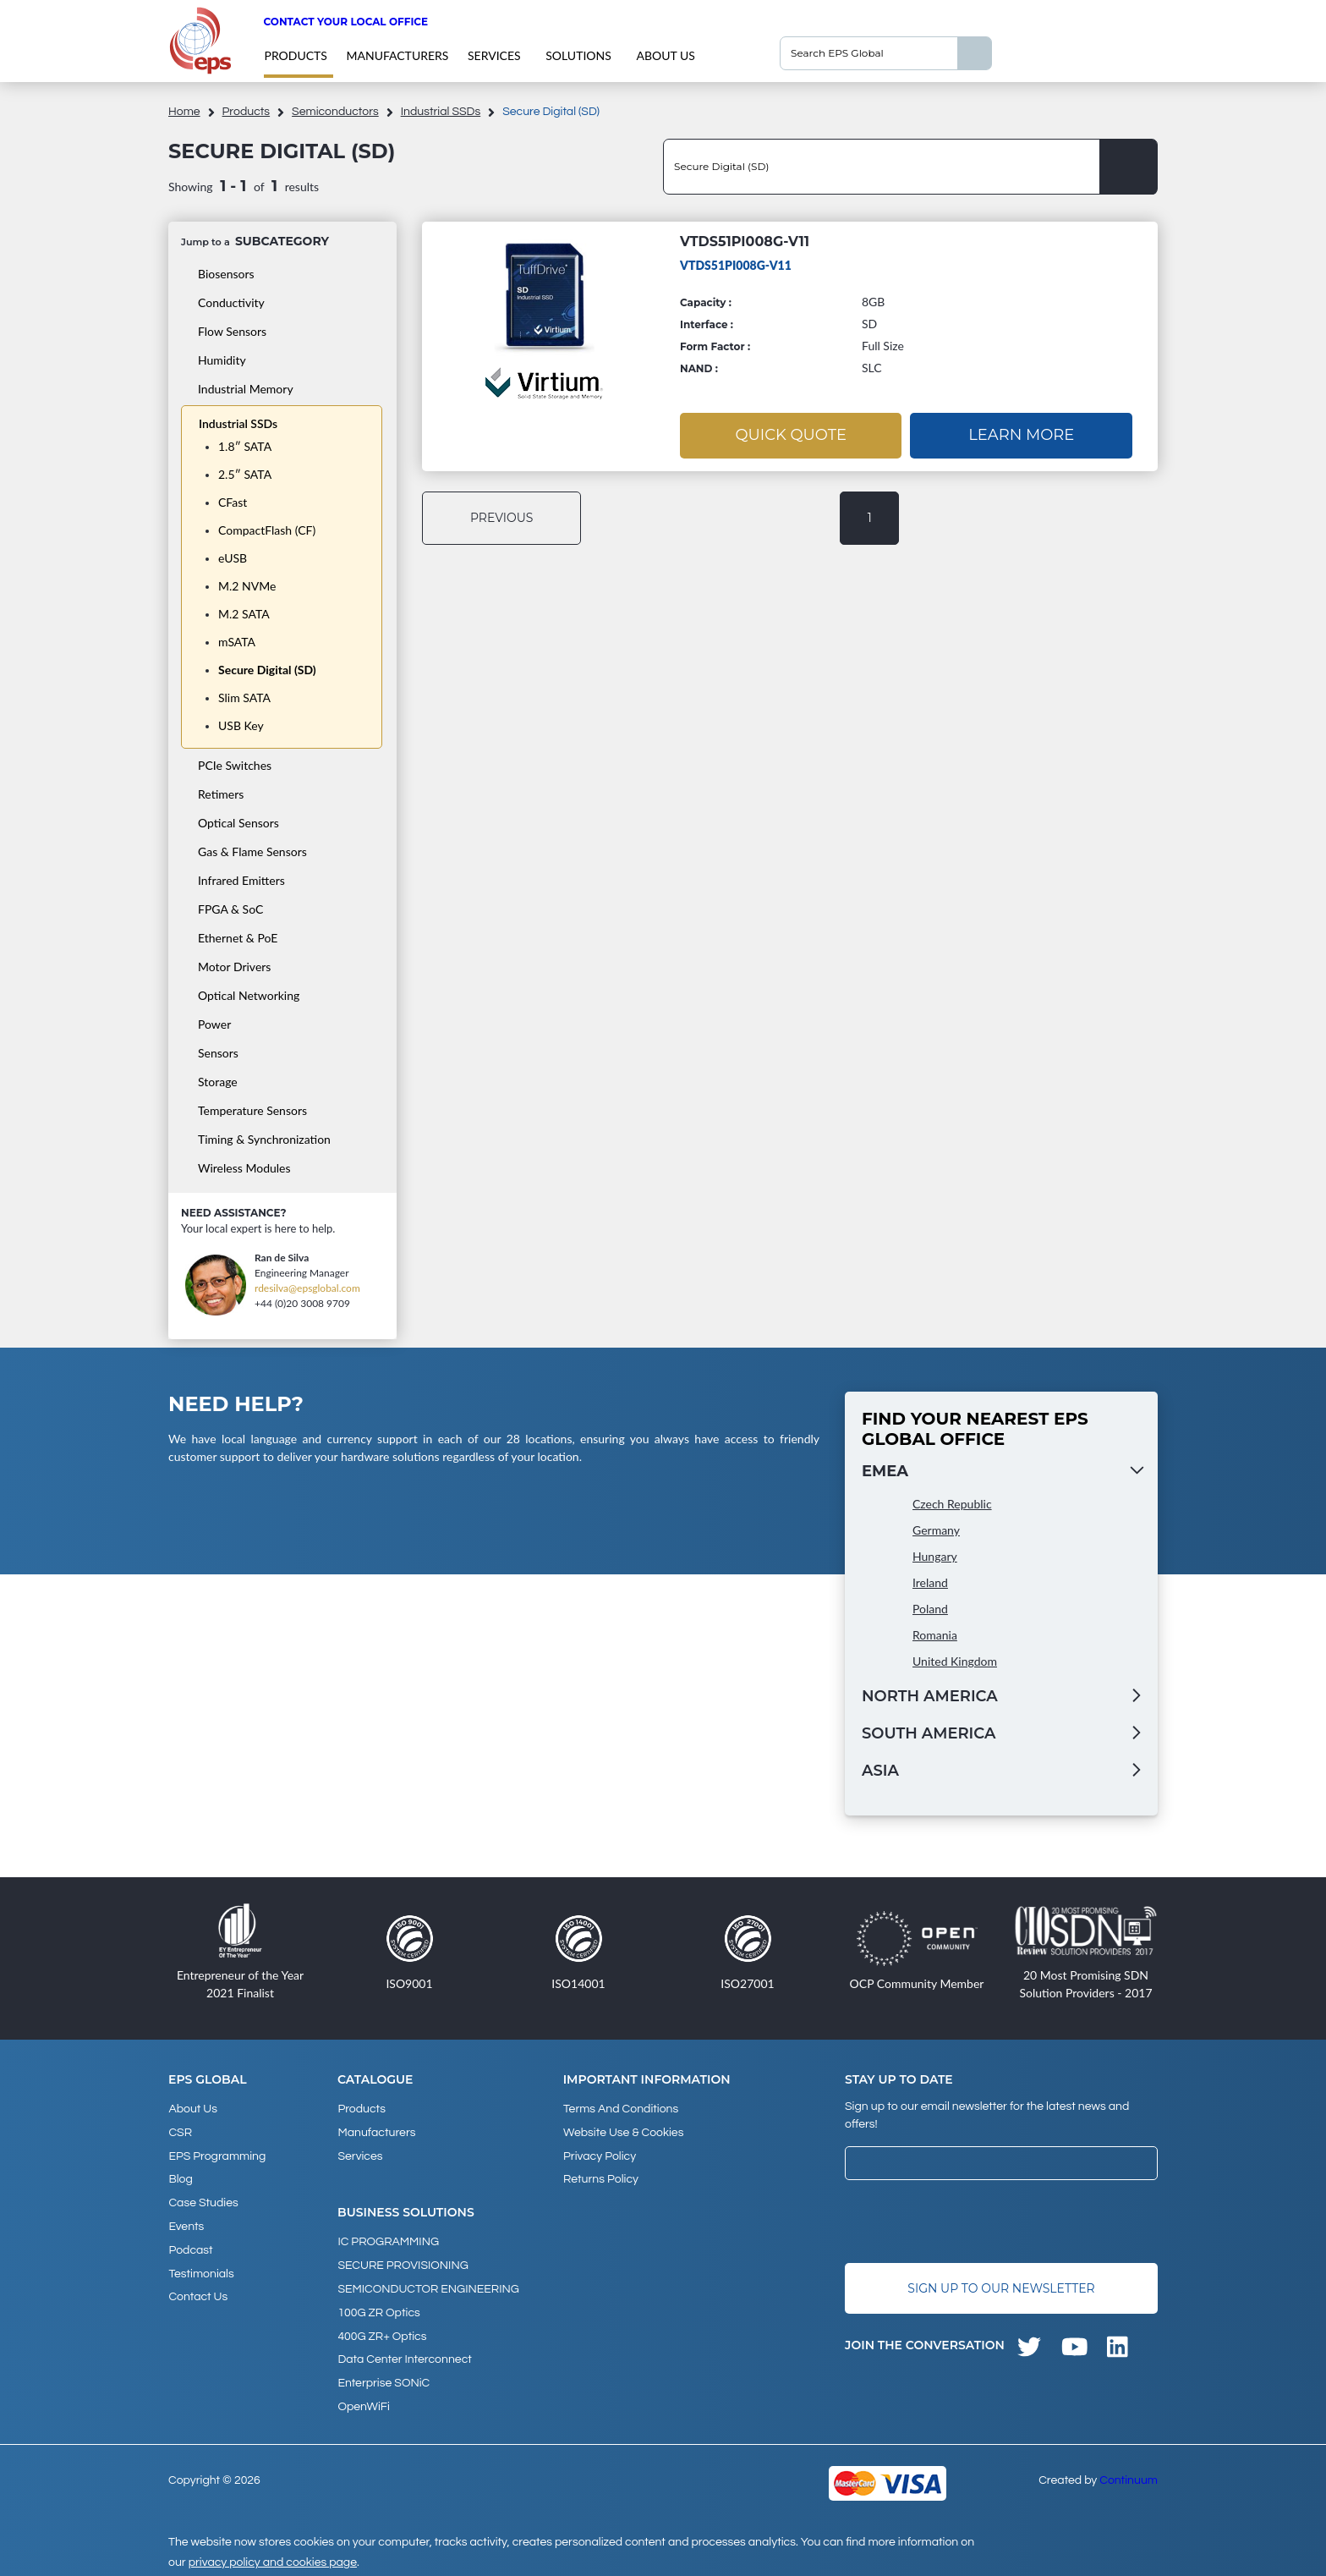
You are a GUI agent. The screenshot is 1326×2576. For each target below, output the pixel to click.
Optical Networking (248, 995)
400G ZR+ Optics (381, 2331)
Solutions (578, 55)
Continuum (1128, 2474)
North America (930, 1696)
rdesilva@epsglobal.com (307, 1288)
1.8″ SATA (244, 446)
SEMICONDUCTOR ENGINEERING (428, 2286)
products (295, 55)
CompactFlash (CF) (266, 530)
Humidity (222, 360)
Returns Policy (600, 2177)
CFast (232, 502)
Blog (180, 2177)
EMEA (885, 1471)
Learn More (1021, 435)
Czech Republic (952, 1504)
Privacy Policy (599, 2155)
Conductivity (231, 302)
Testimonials (200, 2269)
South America (928, 1733)
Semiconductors (335, 112)
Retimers (221, 794)
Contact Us (197, 2292)
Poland (930, 1608)
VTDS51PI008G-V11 (744, 241)
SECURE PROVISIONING (402, 2263)
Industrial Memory (245, 389)
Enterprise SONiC (383, 2377)
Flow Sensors (232, 331)
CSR (180, 2132)
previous (502, 517)
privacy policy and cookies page (273, 2556)
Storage (218, 1081)
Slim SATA (244, 697)
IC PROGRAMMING (388, 2240)
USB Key (241, 725)
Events (186, 2223)
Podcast (190, 2246)
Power (214, 1024)
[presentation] (973, 2222)
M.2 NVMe (247, 586)
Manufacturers (397, 55)
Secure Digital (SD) (267, 669)
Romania (934, 1635)
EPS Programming (217, 2155)
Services (494, 55)
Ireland (930, 1582)
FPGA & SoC (230, 909)
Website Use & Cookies (623, 2132)
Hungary (934, 1556)
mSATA (236, 641)
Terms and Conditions (620, 2109)
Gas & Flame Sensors (252, 851)
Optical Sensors (238, 823)
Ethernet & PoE (237, 938)
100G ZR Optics (378, 2309)
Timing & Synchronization (264, 1139)
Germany (936, 1530)
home (184, 112)
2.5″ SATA (244, 474)
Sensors (218, 1053)
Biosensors (226, 273)
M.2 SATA (244, 614)
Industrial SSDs (441, 112)
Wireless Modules (244, 1168)
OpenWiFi (363, 2400)
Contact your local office (345, 21)
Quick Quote (791, 435)
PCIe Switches (234, 765)
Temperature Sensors (252, 1110)
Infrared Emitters (241, 880)
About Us (665, 55)
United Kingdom (954, 1661)
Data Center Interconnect (404, 2354)
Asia (880, 1770)
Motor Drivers (234, 966)
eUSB (232, 558)
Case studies (203, 2200)
